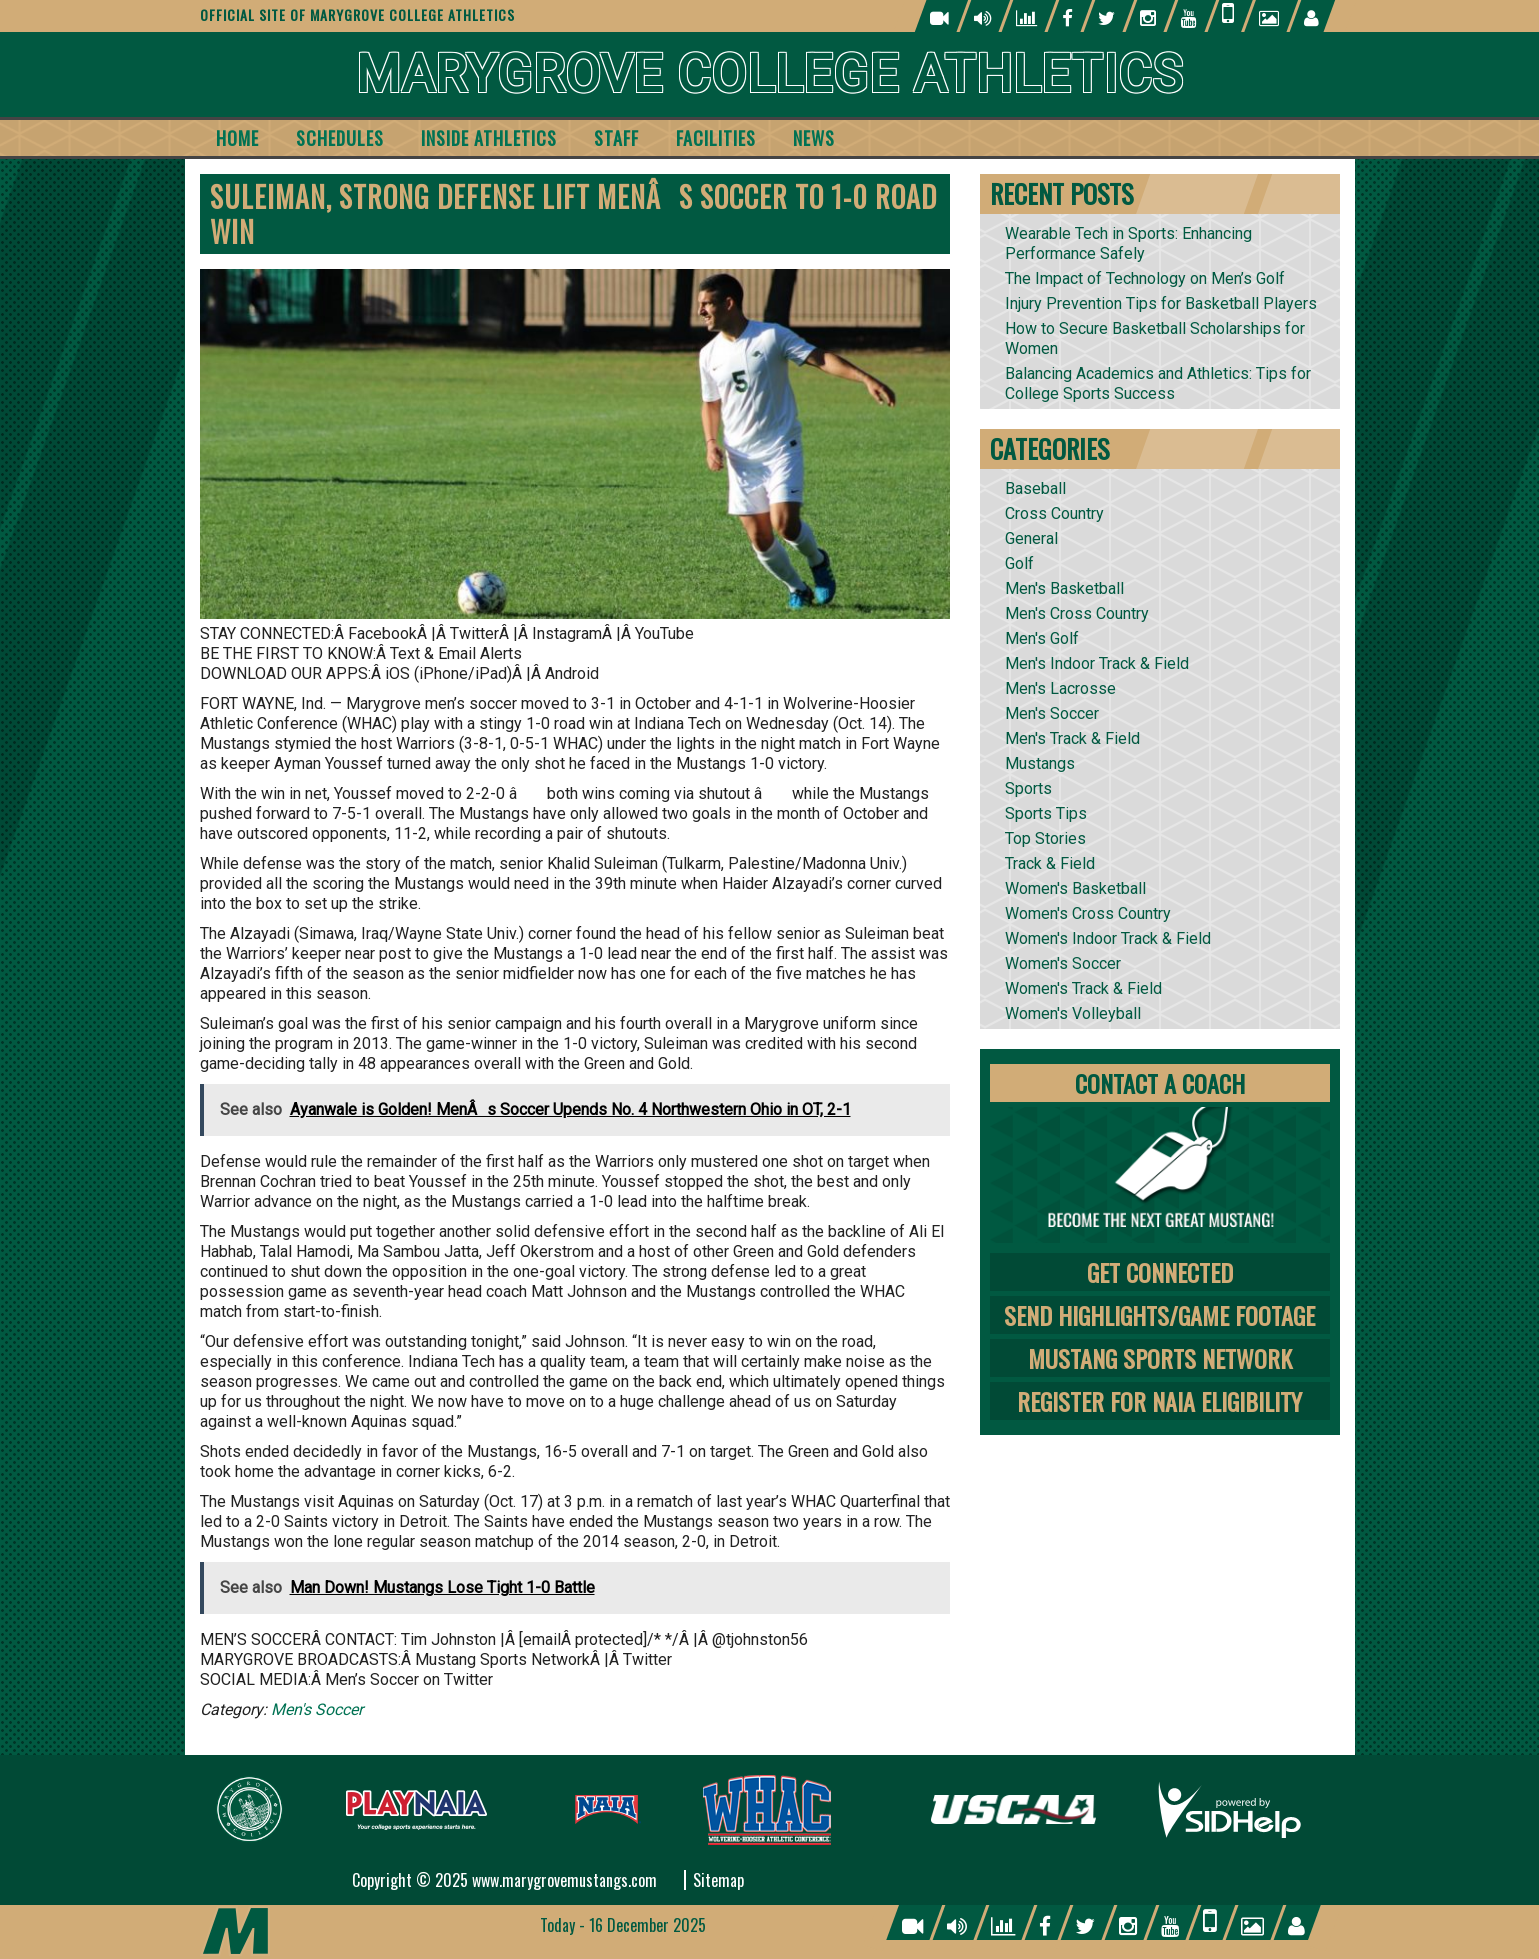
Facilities (716, 138)
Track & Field (1050, 863)
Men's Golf (1042, 638)
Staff (616, 138)
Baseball (1035, 488)
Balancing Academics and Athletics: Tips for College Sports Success (1158, 383)
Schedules (340, 138)
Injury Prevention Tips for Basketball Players (1161, 303)
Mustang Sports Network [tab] (1160, 1358)
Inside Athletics (489, 138)
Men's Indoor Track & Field (1097, 663)
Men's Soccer (317, 1709)
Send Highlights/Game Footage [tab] (1159, 1315)
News (814, 138)
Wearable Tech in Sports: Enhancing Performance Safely (1128, 243)
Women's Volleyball (1073, 1013)
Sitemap (718, 1880)
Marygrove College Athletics (769, 74)
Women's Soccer (1063, 963)
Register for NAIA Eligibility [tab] (1159, 1401)
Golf (1019, 563)
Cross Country (1054, 513)
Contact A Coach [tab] (1160, 1083)
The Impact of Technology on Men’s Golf (1145, 278)
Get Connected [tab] (1160, 1272)
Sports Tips (1046, 813)
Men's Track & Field (1072, 738)
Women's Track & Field (1083, 988)
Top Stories (1045, 838)
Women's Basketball (1075, 888)
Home (237, 138)
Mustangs (1040, 763)
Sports (1028, 788)
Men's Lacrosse (1060, 688)
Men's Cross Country (1077, 613)
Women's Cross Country (1088, 913)
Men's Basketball (1064, 588)
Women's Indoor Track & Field (1108, 938)
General (1031, 538)
